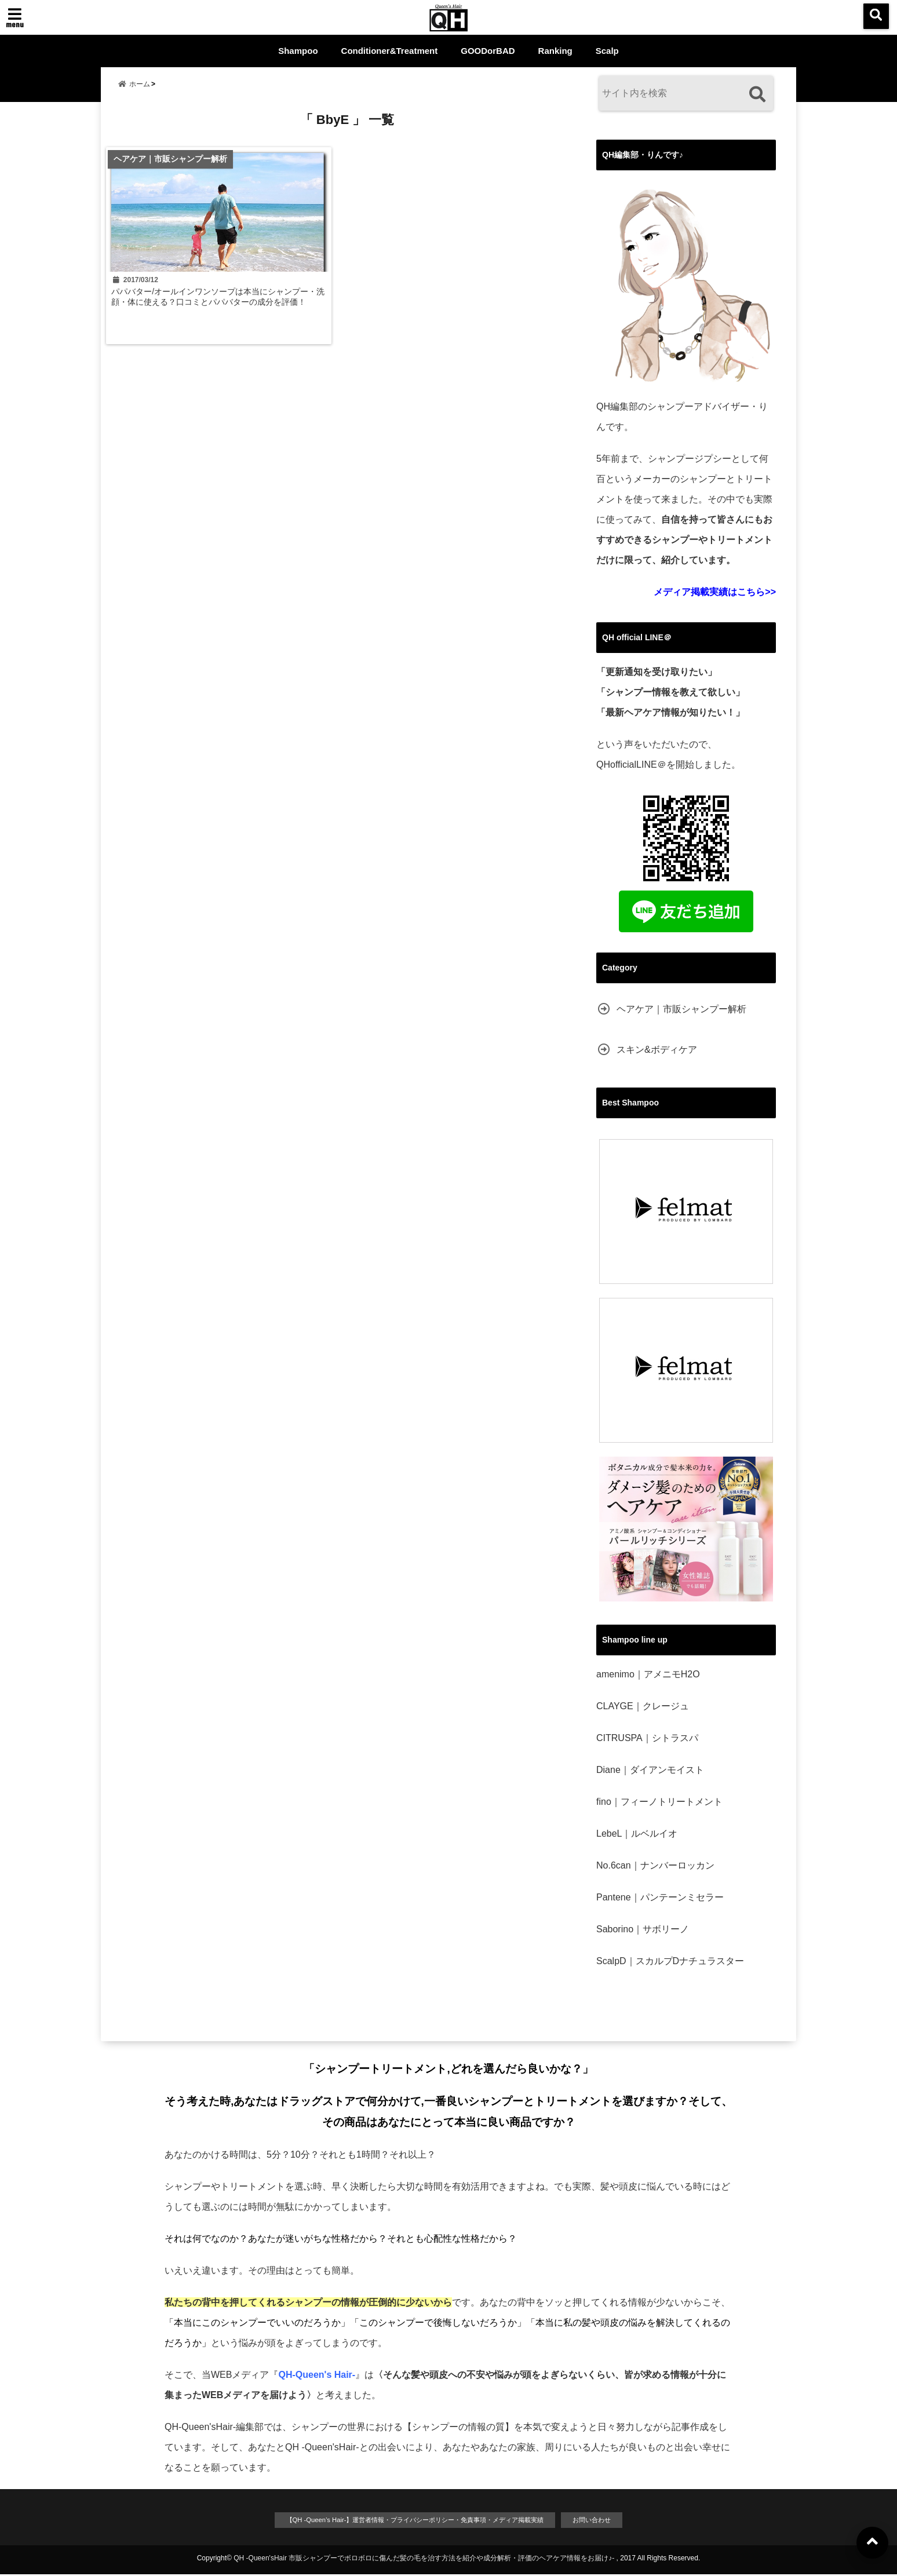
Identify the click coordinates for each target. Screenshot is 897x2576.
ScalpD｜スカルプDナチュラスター (670, 1961)
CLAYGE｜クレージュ (642, 1706)
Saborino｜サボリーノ (642, 1929)
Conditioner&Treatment (389, 51)
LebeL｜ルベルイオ (637, 1833)
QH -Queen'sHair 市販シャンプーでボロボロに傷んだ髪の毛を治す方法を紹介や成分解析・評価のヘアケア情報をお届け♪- (424, 2560)
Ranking (555, 51)
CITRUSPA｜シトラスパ (647, 1738)
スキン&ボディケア (657, 1050)
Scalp (607, 51)
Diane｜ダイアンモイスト (650, 1770)
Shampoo (298, 51)
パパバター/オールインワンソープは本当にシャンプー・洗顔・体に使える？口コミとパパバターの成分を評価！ (219, 314)
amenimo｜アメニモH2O (648, 1674)
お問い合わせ (614, 2520)
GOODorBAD (488, 51)
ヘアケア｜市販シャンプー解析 (681, 1009)
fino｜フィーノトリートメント (659, 1802)
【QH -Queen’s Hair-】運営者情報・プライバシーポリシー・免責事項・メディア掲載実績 (411, 2520)
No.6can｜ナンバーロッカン (655, 1865)
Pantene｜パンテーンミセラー (660, 1897)
